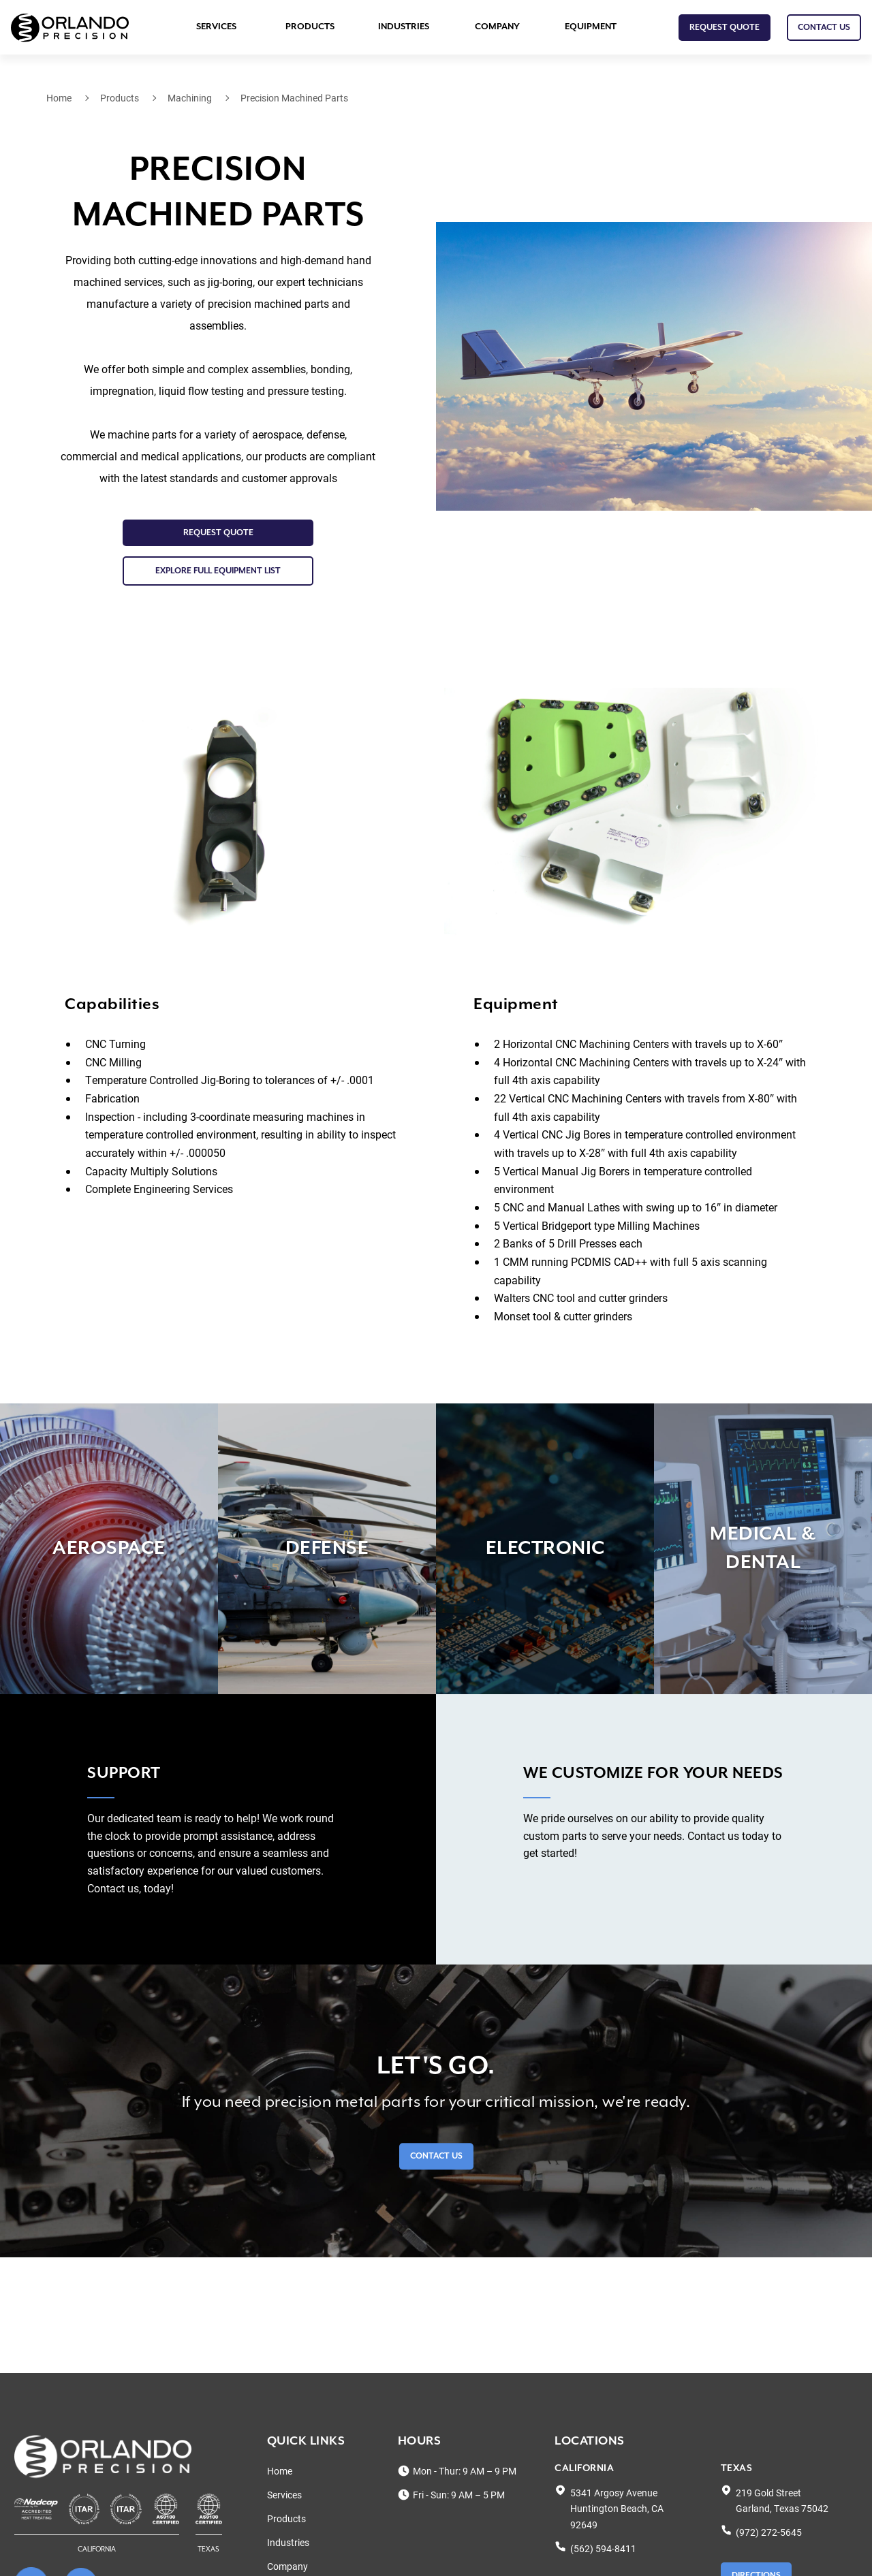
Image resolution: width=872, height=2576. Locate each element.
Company (497, 27)
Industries (403, 27)
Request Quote (724, 27)
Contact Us (436, 2157)
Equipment (591, 27)
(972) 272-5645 (769, 2532)
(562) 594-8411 (603, 2548)
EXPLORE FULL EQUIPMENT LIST (218, 571)
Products (309, 27)
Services (216, 27)
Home (59, 97)
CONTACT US (824, 27)
